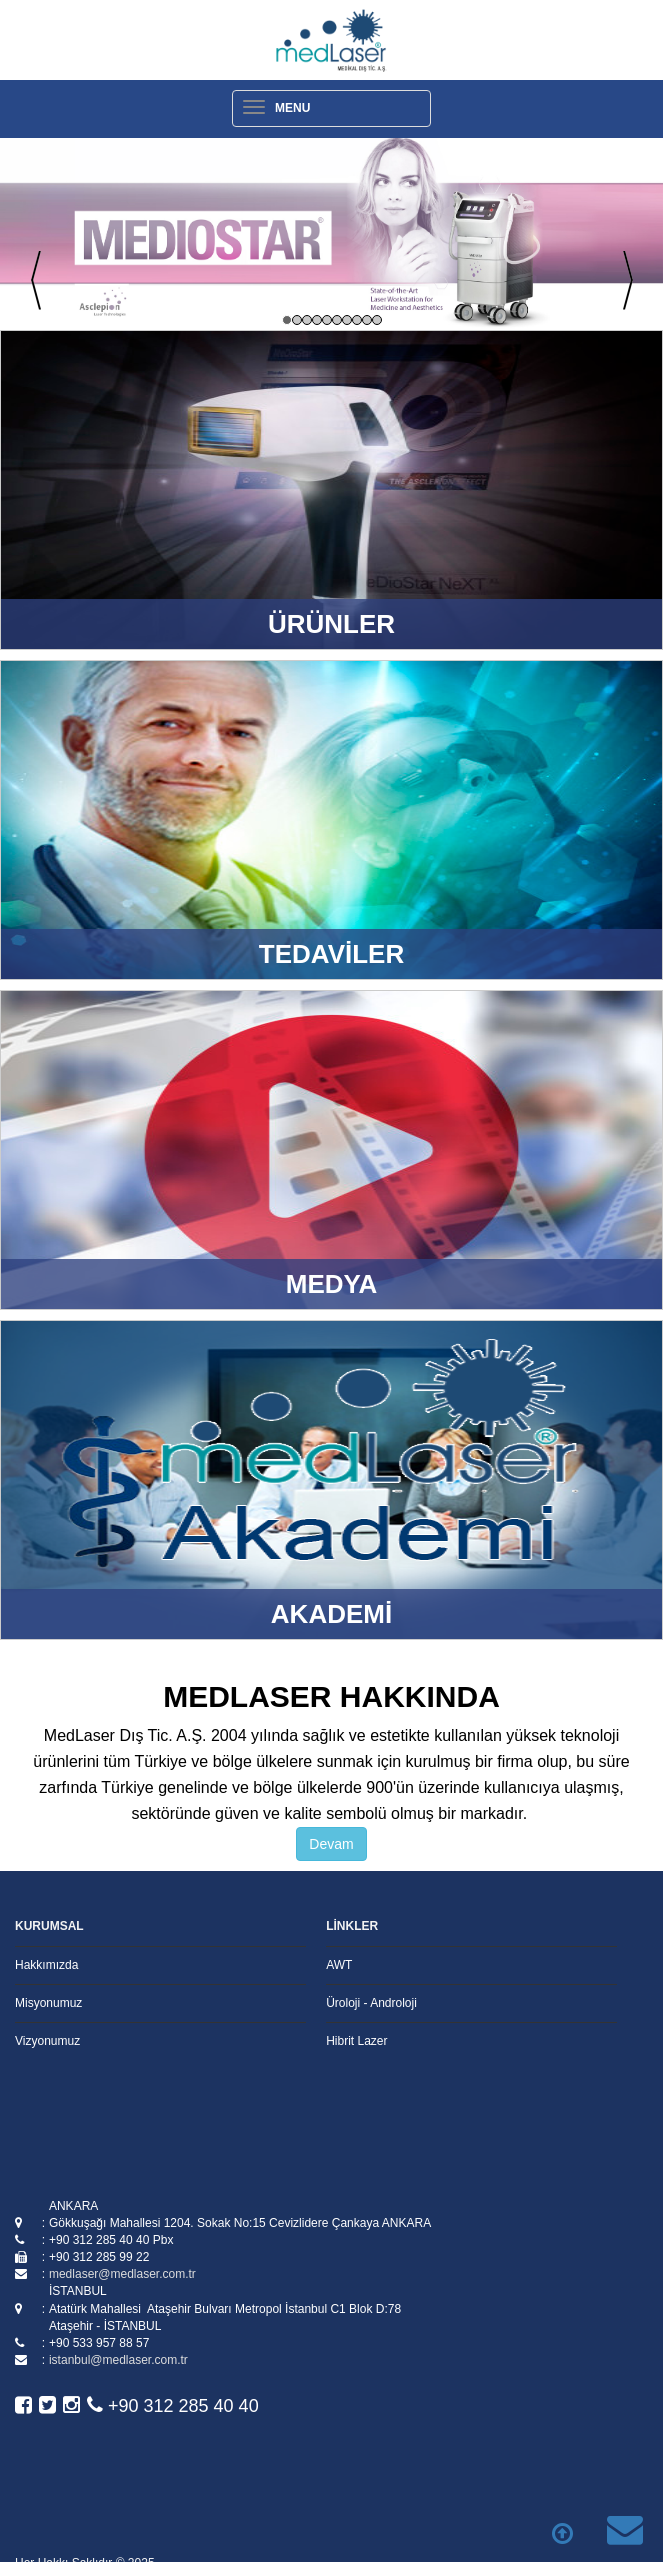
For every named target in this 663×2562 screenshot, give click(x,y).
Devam (331, 1844)
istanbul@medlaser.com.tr (118, 2360)
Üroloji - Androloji (371, 2003)
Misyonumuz (48, 2003)
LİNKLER (352, 1926)
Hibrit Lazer (356, 2041)
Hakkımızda (46, 1965)
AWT (339, 1965)
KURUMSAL (49, 1926)
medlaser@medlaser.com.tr (122, 2274)
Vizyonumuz (47, 2041)
